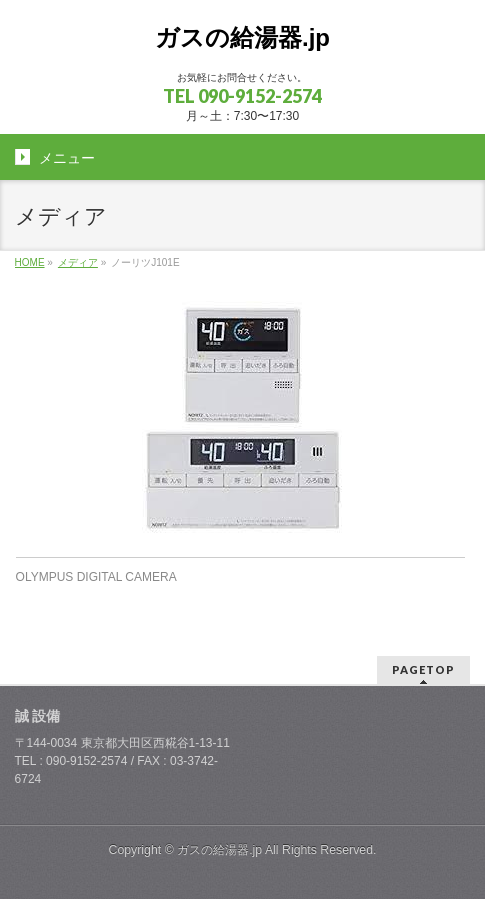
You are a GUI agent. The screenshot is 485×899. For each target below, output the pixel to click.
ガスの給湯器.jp (242, 37)
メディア (78, 262)
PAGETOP (423, 669)
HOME (30, 262)
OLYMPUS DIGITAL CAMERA (96, 577)
